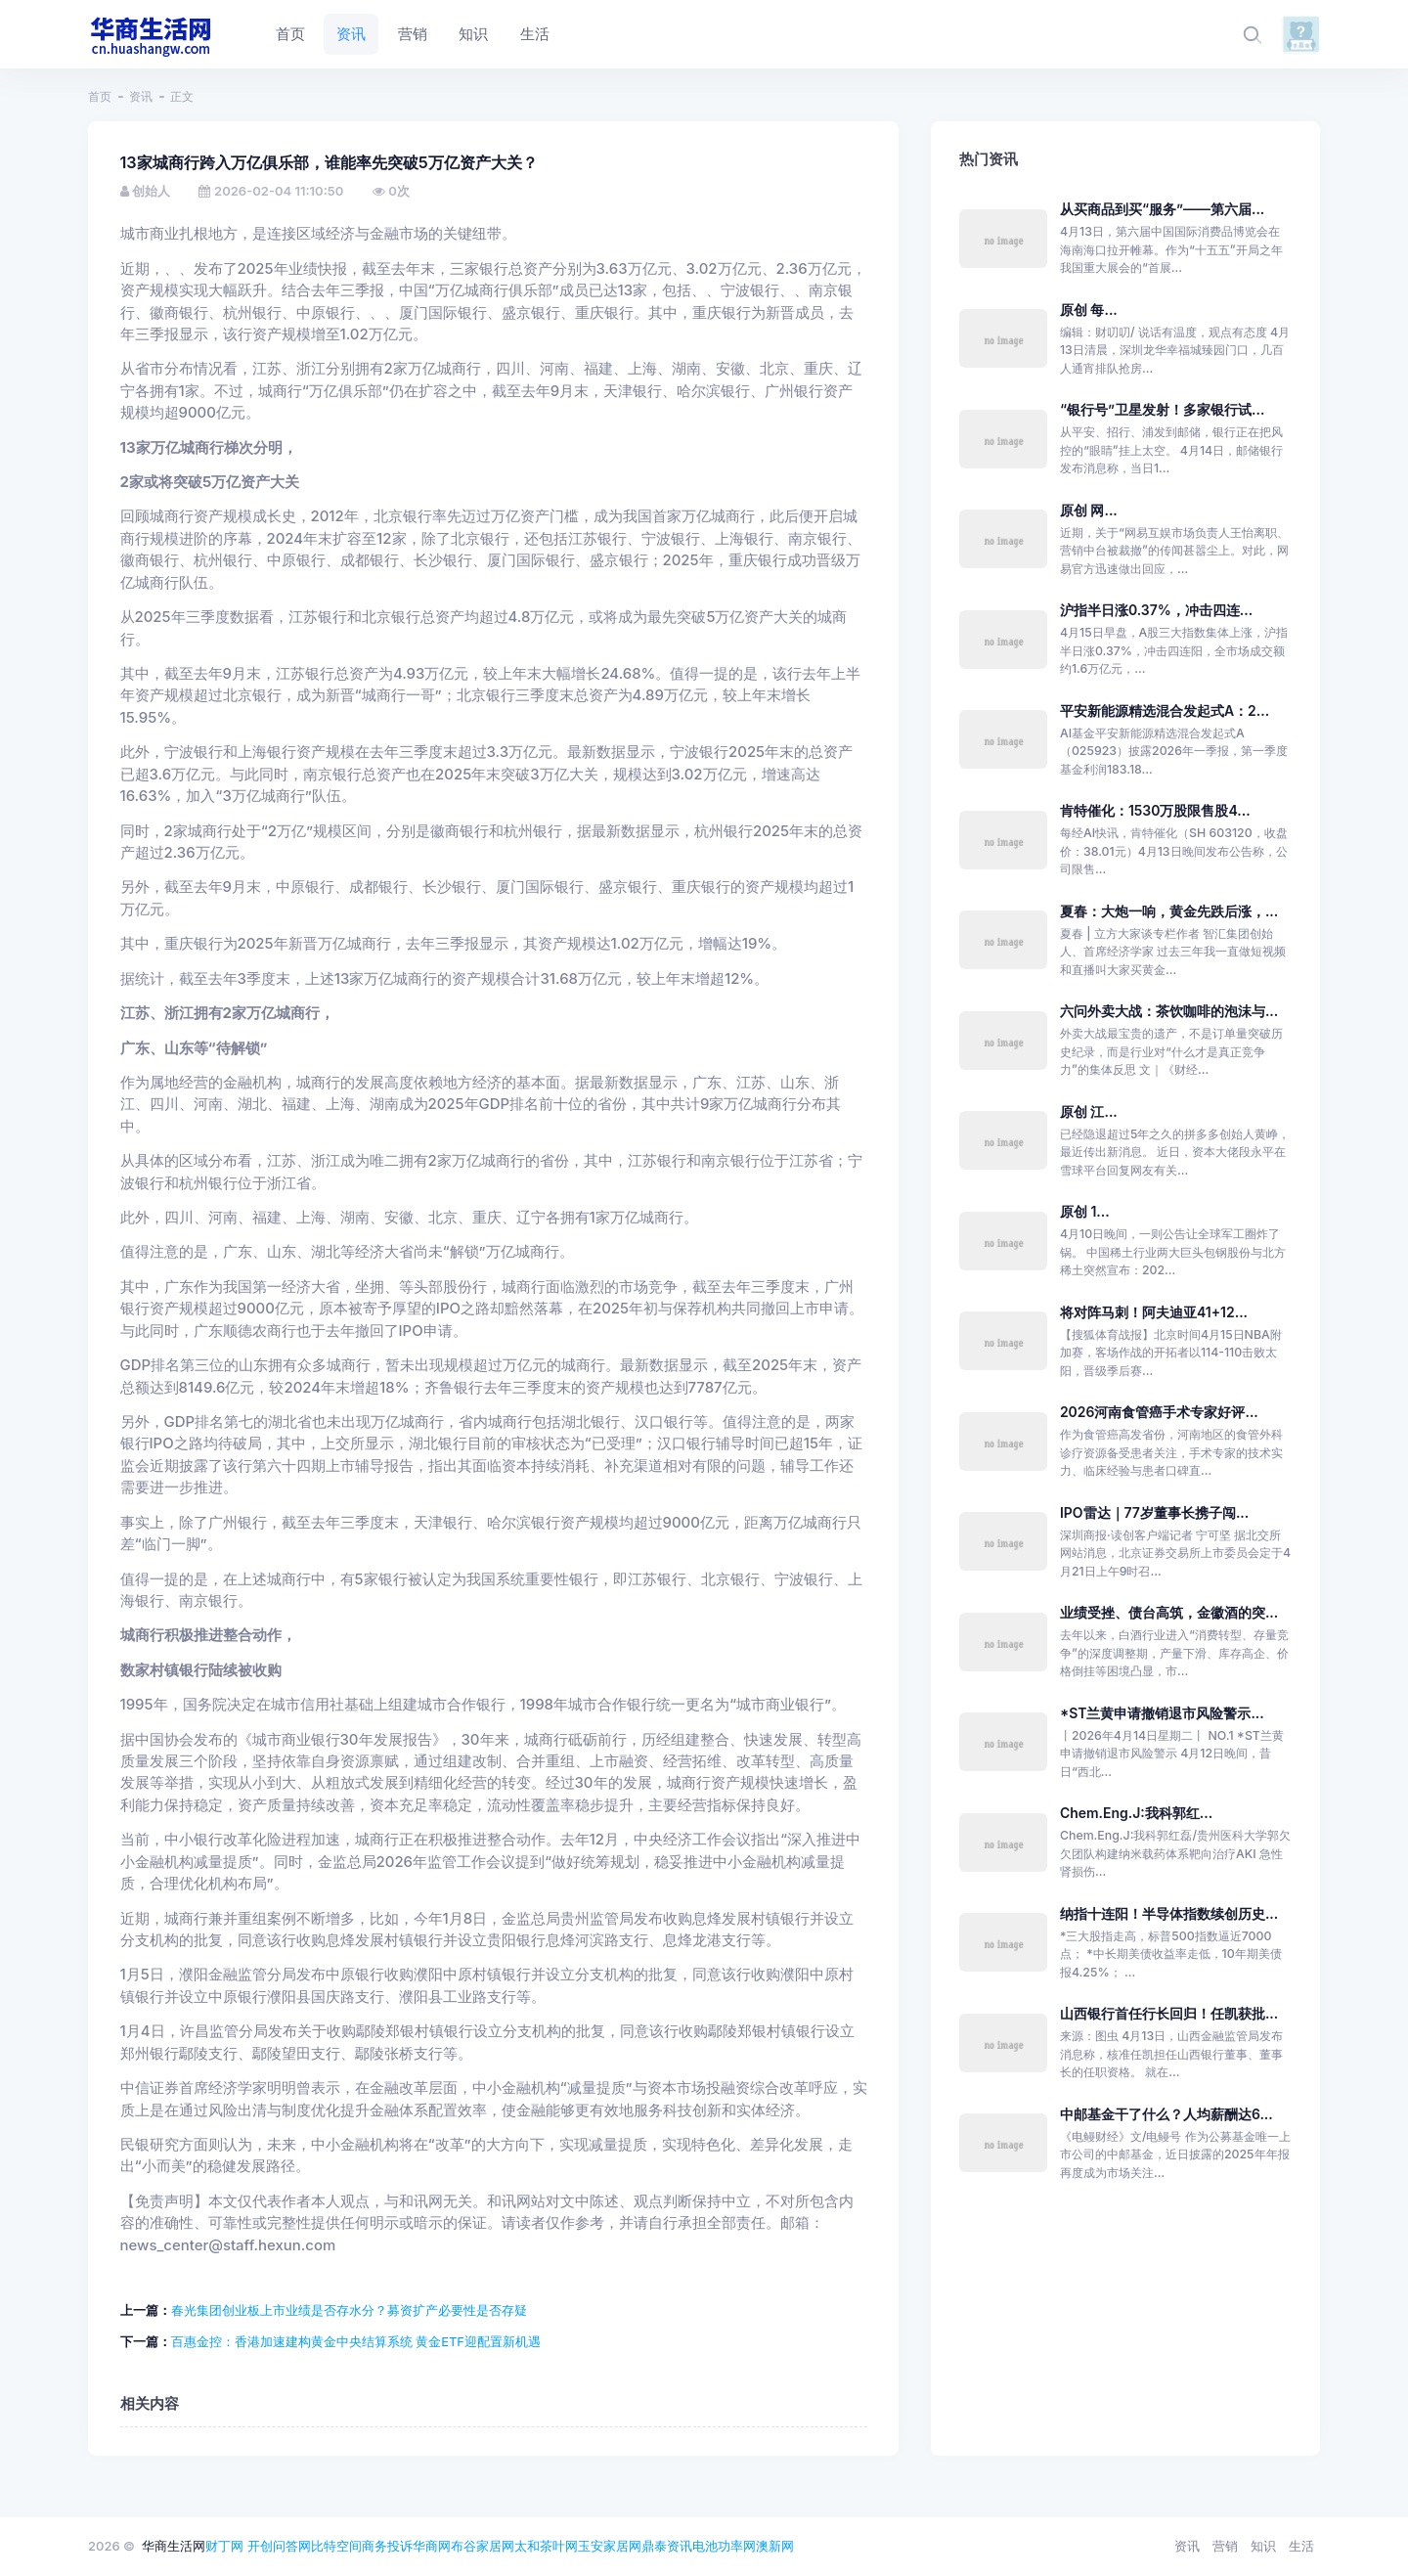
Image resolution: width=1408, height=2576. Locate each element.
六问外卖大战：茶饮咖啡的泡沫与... (1169, 1010)
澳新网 (775, 2546)
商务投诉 (387, 2546)
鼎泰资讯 (666, 2546)
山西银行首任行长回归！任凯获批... (1169, 2013)
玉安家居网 (609, 2546)
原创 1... (1085, 1211)
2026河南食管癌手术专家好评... (1159, 1411)
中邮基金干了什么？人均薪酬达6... (1166, 2114)
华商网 (432, 2546)
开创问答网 (279, 2546)
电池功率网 (724, 2546)
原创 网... (1089, 510)
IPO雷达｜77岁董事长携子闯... (1154, 1512)
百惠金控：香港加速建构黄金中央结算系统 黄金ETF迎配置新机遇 (356, 2341)
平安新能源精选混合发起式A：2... (1164, 710)
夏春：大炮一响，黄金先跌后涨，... (1169, 911)
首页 (99, 96)
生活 (1301, 2546)
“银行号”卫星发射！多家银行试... (1162, 409)
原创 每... (1089, 309)
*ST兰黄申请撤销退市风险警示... (1162, 1713)
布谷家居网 (482, 2546)
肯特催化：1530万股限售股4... (1155, 810)
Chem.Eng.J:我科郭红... (1136, 1812)
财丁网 (224, 2546)
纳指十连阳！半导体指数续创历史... (1169, 1913)
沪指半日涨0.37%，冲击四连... (1156, 609)
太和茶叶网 (546, 2546)
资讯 (141, 96)
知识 (1263, 2546)
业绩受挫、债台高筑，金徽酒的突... (1169, 1612)
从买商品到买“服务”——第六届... (1162, 208)
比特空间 (336, 2546)
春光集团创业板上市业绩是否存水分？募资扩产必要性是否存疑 (349, 2310)
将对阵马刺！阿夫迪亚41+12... (1154, 1312)
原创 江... (1089, 1111)
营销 (1225, 2546)
